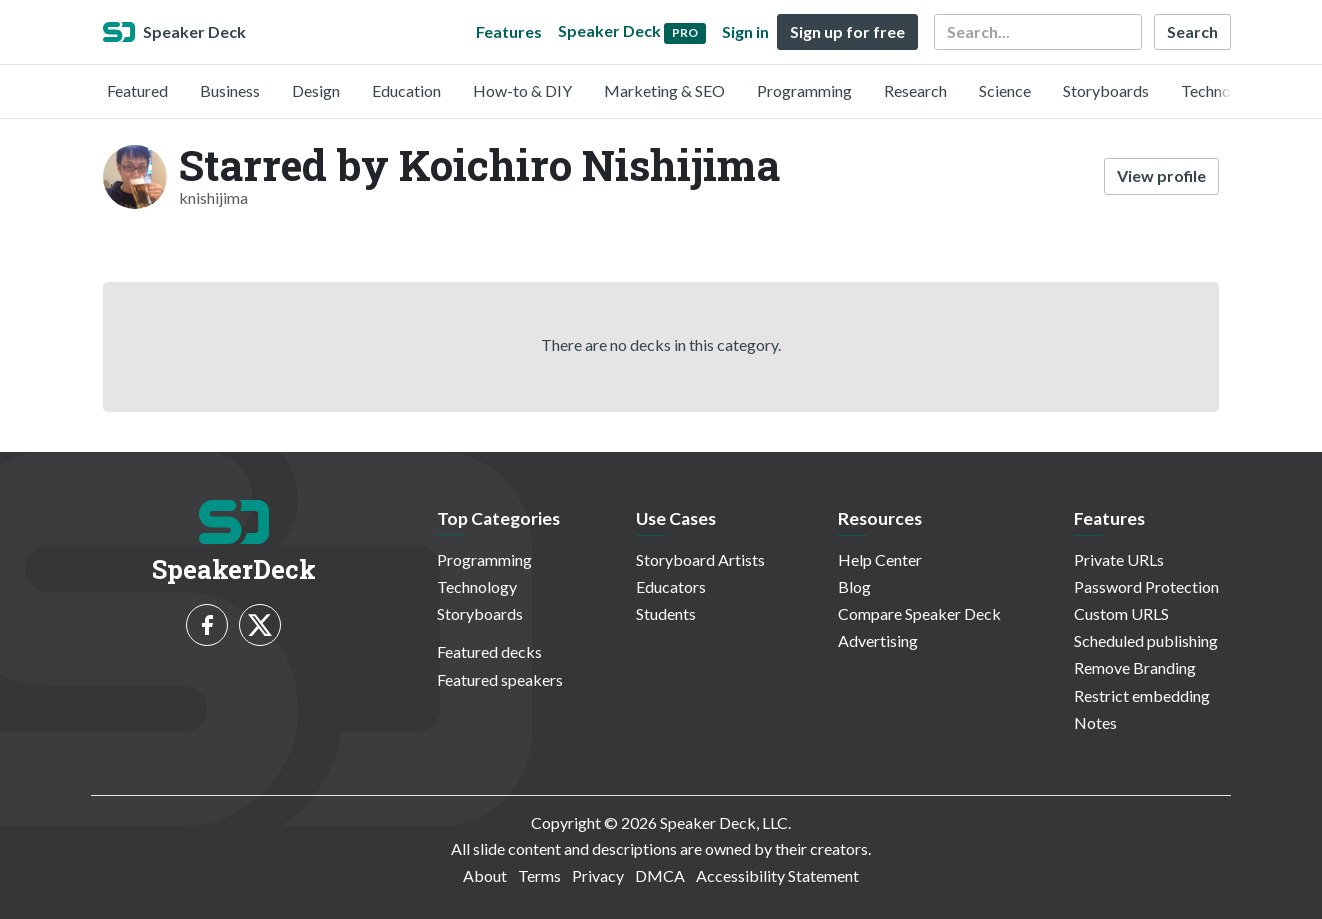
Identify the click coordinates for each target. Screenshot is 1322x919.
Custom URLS (1121, 613)
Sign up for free (847, 31)
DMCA (660, 875)
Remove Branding (1135, 667)
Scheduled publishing (1146, 640)
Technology (1221, 90)
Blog (854, 586)
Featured (137, 90)
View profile (1161, 175)
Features (509, 31)
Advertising (878, 640)
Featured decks (489, 651)
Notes (1095, 722)
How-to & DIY (522, 90)
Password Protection (1146, 586)
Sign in (745, 31)
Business (230, 90)
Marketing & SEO (664, 90)
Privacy (598, 875)
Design (316, 90)
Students (666, 613)
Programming (804, 90)
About (485, 875)
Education (406, 90)
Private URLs (1119, 559)
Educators (671, 586)
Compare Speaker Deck (919, 613)
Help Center (880, 559)
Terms (539, 875)
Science (1005, 90)
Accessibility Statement (777, 875)
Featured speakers (500, 679)
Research (915, 90)
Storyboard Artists (700, 559)
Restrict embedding (1142, 695)
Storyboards (1106, 90)
